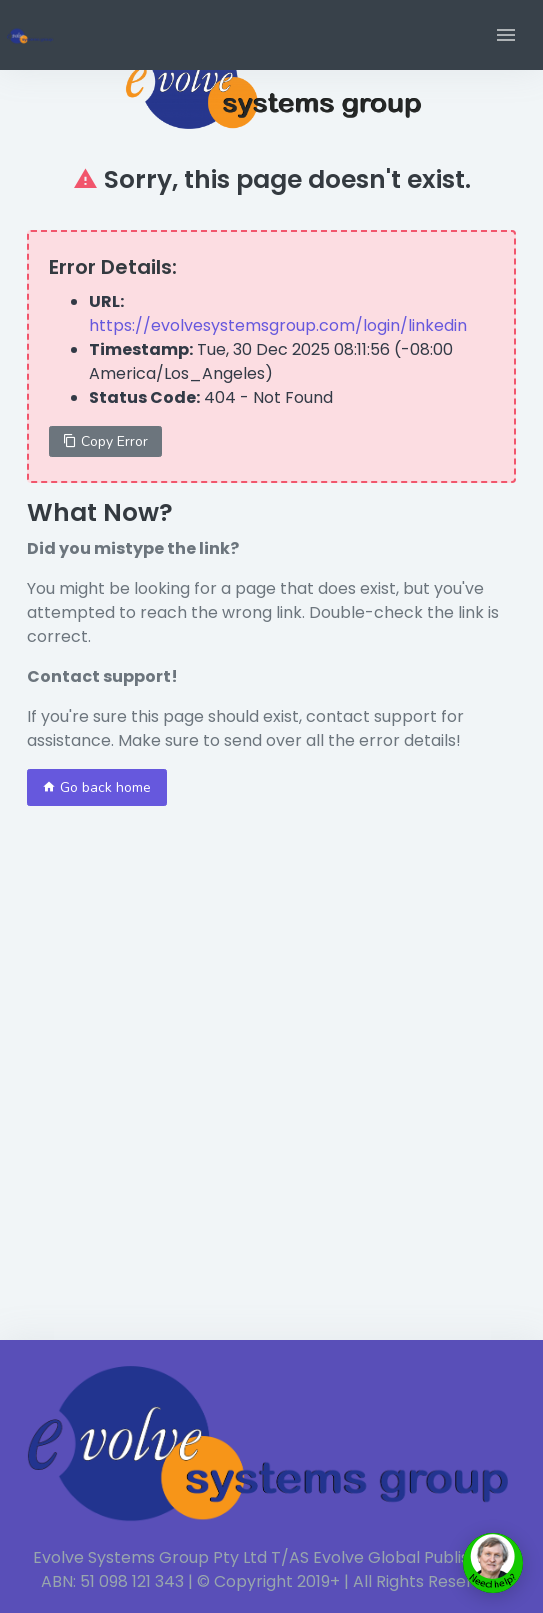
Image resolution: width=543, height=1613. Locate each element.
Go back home (96, 787)
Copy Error (105, 441)
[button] (506, 35)
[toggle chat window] (493, 1563)
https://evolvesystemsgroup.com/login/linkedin (278, 325)
